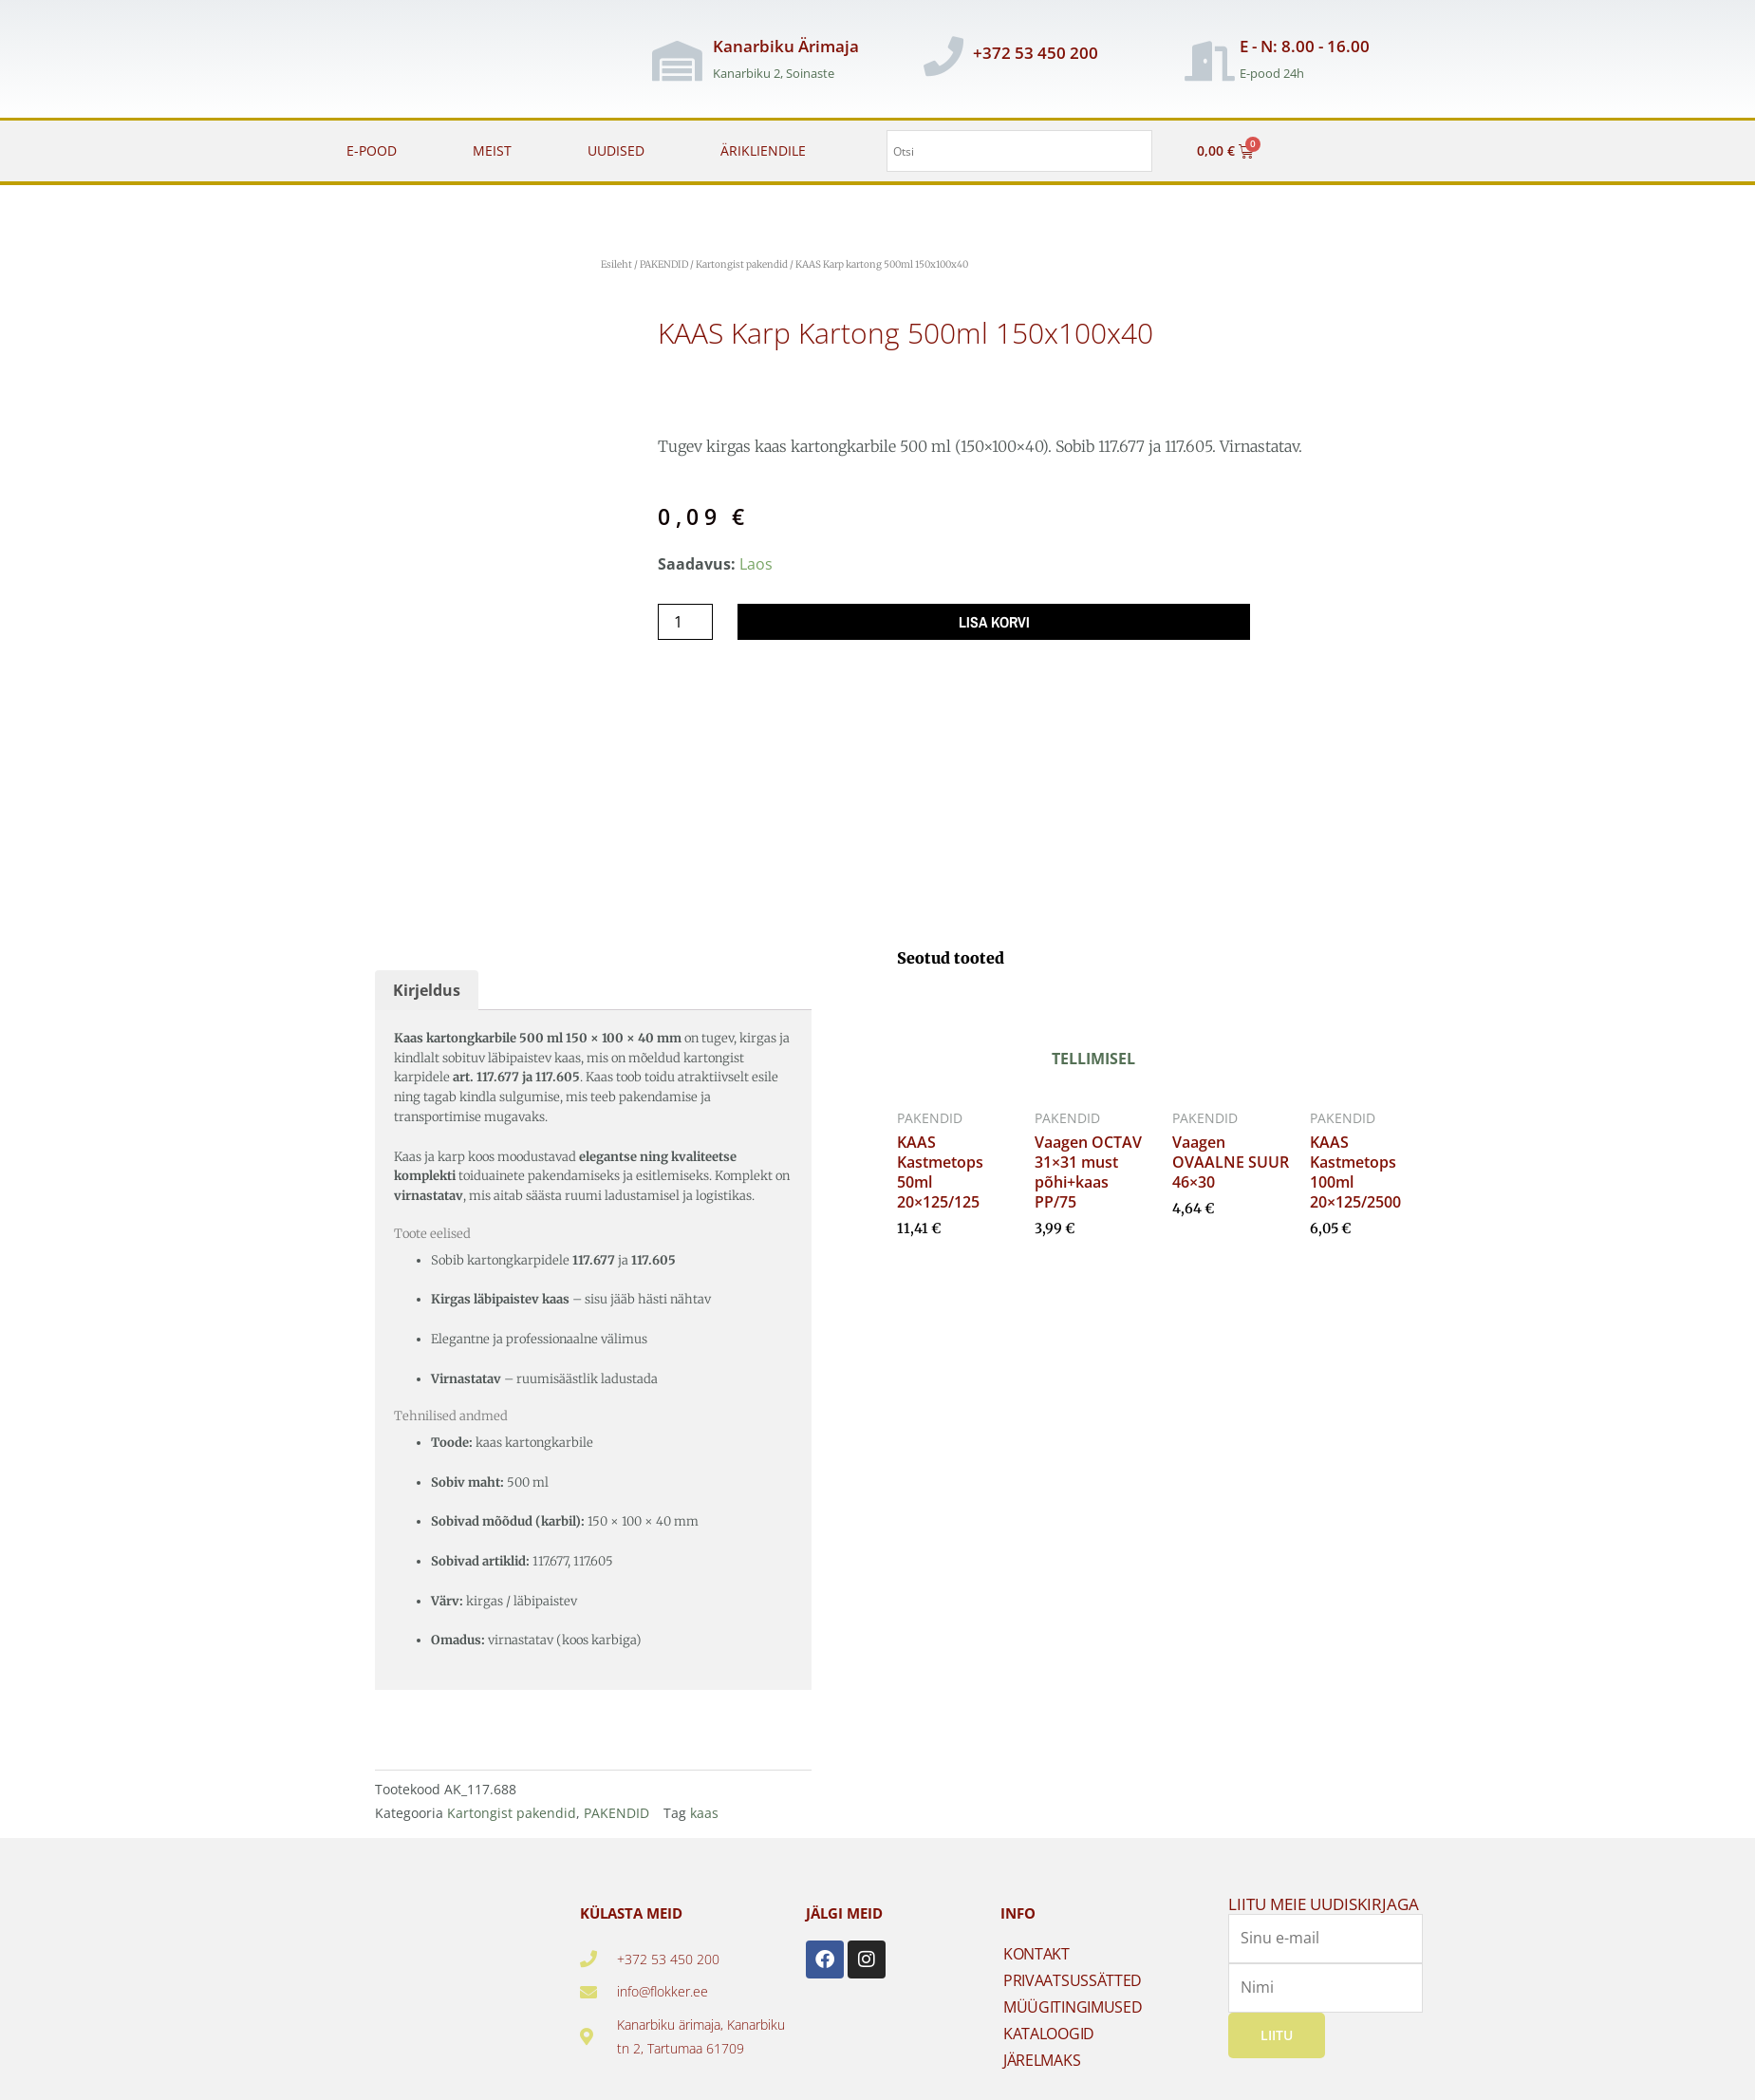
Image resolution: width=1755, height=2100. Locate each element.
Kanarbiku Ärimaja (786, 46)
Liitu (1276, 2014)
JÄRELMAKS (1041, 2040)
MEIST (492, 150)
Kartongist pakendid (742, 264)
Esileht (616, 264)
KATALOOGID (1048, 2013)
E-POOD (371, 150)
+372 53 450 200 (1035, 53)
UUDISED (616, 150)
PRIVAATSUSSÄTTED (1072, 1960)
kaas (704, 1794)
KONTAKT (1036, 1933)
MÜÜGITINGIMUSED (1073, 1987)
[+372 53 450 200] (943, 56)
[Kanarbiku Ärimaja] (677, 61)
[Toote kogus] (685, 622)
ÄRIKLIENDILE (763, 150)
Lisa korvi (994, 621)
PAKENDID (664, 264)
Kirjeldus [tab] (426, 970)
